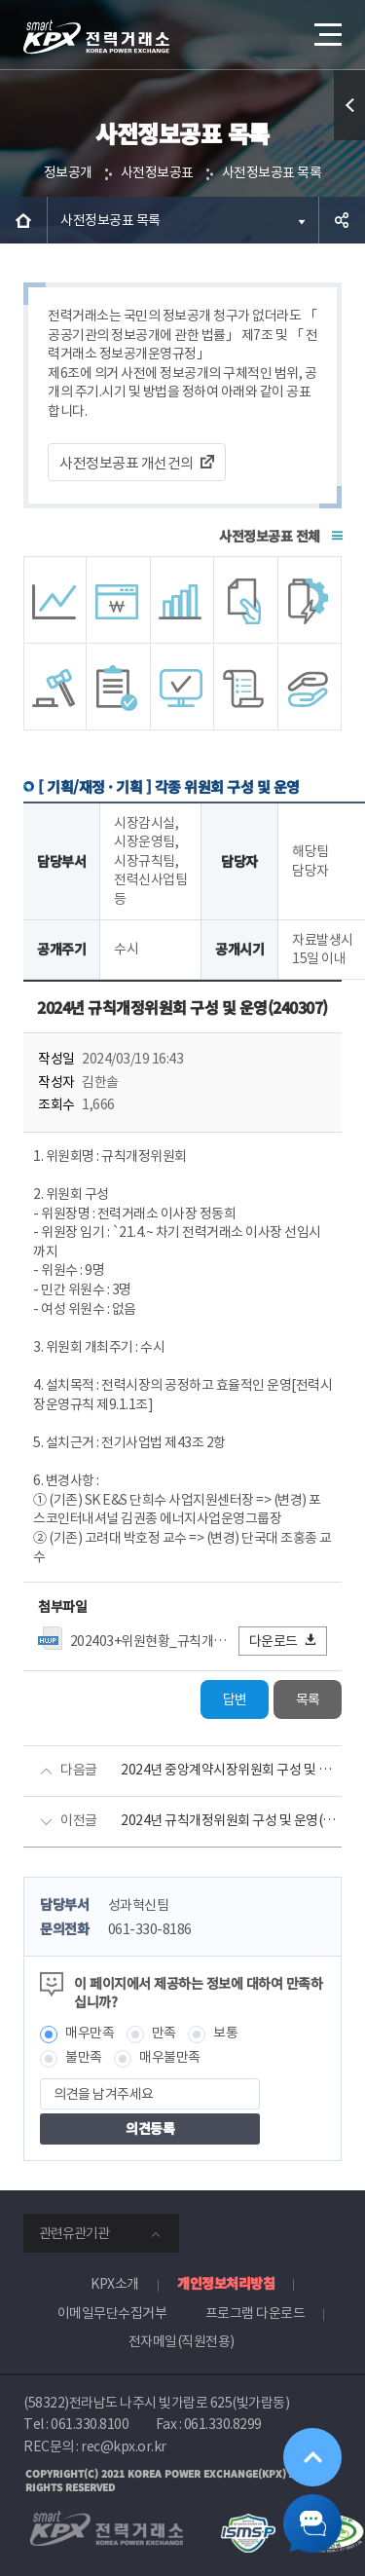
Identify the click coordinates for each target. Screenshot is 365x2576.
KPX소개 (115, 2284)
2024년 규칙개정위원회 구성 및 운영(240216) (231, 1820)
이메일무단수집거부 (112, 2313)
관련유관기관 (74, 2233)
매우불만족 (170, 2057)
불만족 (83, 2057)
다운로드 (283, 1640)
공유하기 (341, 220)
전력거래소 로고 (96, 37)
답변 (235, 1699)
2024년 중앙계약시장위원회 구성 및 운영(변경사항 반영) (231, 1769)
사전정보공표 (157, 172)
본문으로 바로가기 (0, 0)
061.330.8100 (89, 2424)
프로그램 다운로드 (255, 2313)
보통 (225, 2032)
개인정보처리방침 (225, 2283)
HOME (23, 220)
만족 (164, 2032)
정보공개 (68, 172)
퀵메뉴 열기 (350, 139)
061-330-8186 (150, 1929)
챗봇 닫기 (312, 2523)
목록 (308, 1699)
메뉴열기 (326, 27)
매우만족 (89, 2032)
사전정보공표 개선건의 (126, 463)
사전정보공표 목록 (272, 172)
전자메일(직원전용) (181, 2341)
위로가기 (312, 2457)
